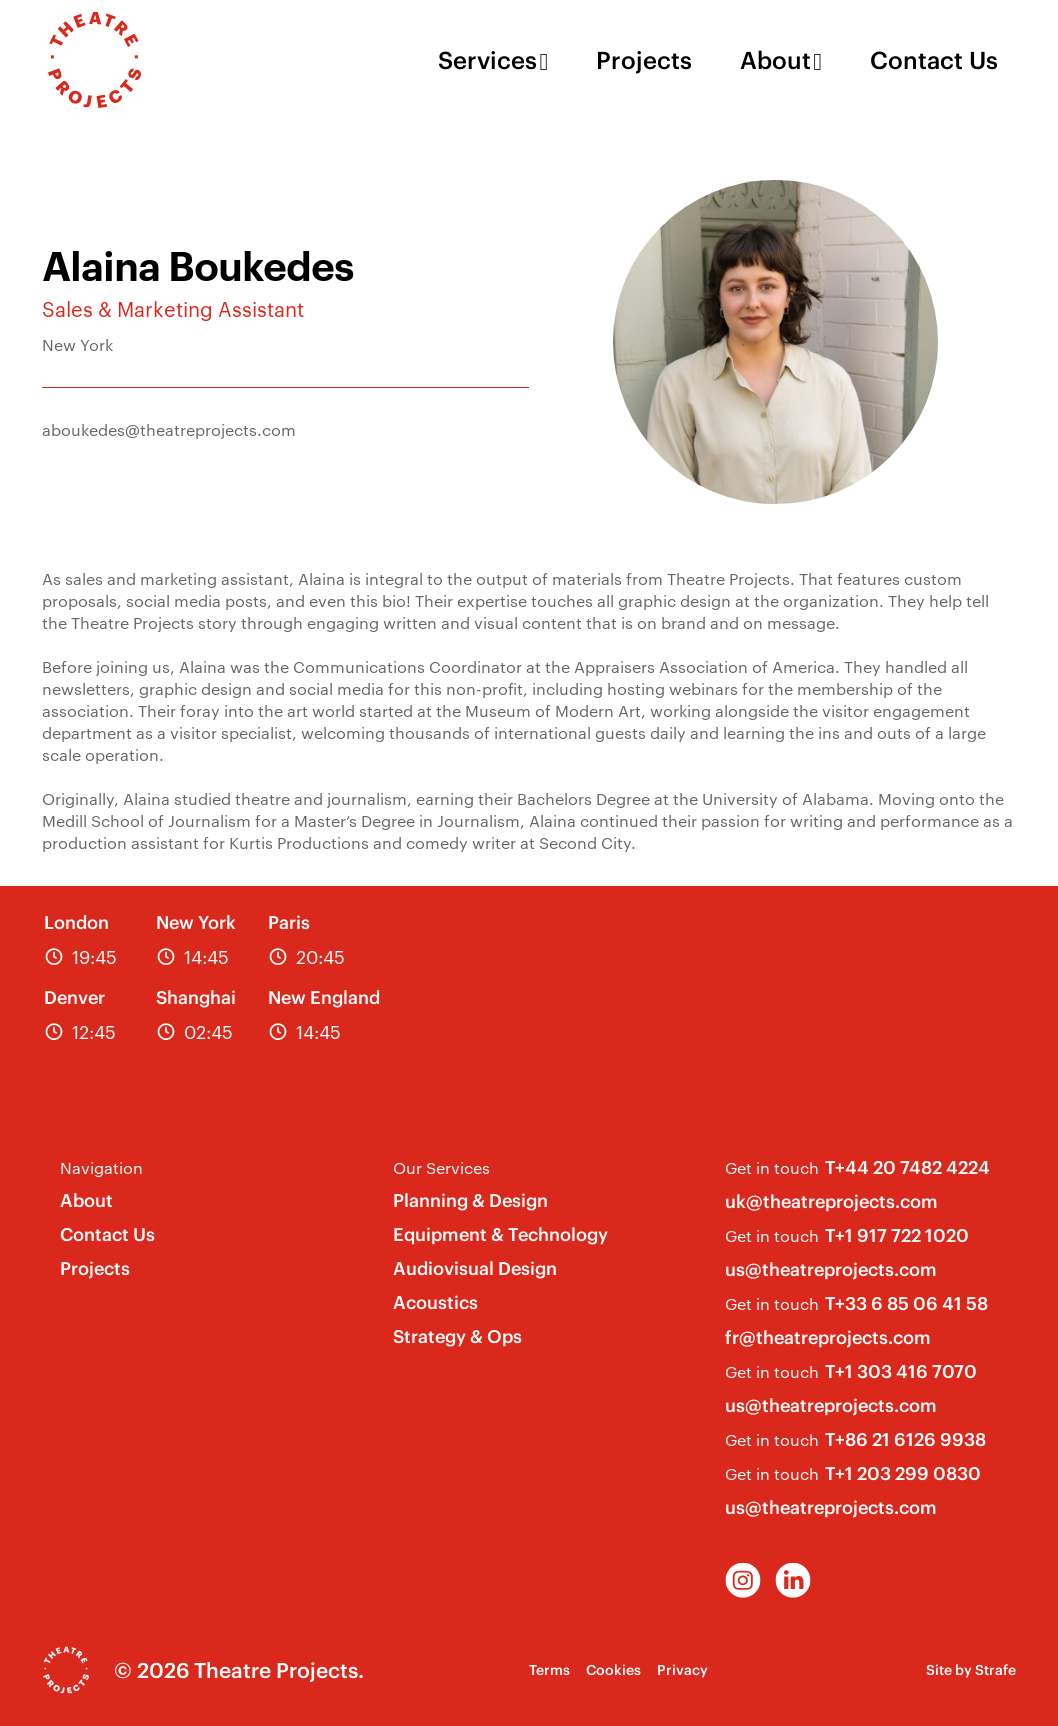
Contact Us (934, 60)
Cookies (613, 1670)
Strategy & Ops (457, 1336)
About (775, 60)
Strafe (995, 1670)
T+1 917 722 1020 (897, 1235)
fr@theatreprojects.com (828, 1337)
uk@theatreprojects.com (831, 1201)
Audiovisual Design (475, 1268)
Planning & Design (470, 1200)
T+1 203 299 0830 (903, 1473)
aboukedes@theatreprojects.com (169, 429)
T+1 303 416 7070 (901, 1371)
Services (487, 60)
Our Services (441, 1167)
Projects (644, 60)
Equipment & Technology (500, 1234)
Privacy (682, 1670)
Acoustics (435, 1302)
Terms (549, 1670)
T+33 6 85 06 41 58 (906, 1303)
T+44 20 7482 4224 (907, 1167)
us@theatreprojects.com (831, 1269)
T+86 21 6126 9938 (905, 1439)
